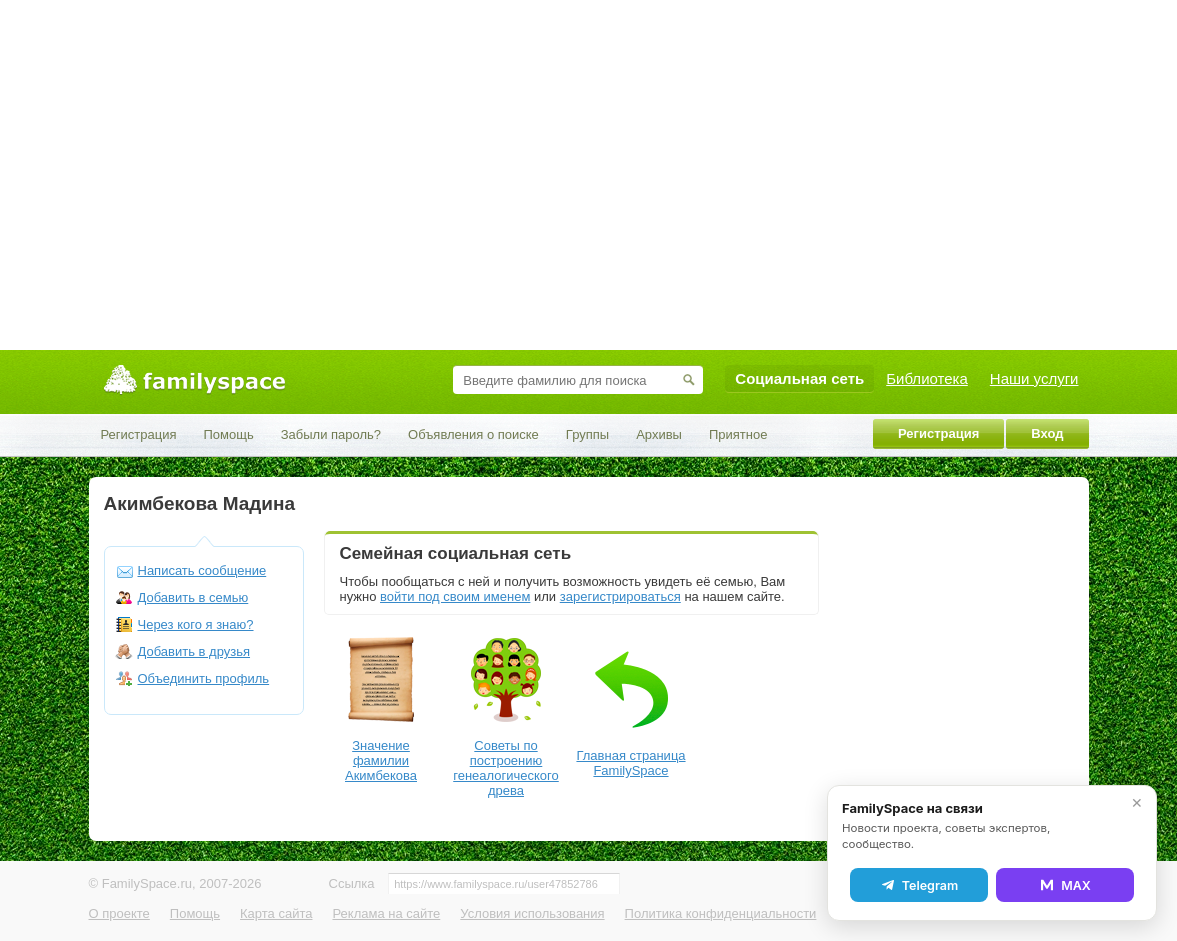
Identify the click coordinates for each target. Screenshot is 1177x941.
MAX (1065, 885)
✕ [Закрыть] (1137, 803)
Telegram (919, 885)
